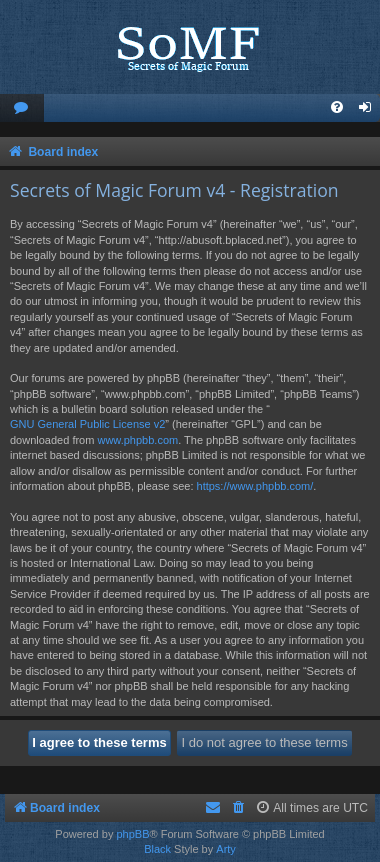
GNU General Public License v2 (87, 424)
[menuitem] (22, 108)
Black (157, 849)
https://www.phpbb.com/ (255, 486)
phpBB (132, 834)
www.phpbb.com (137, 440)
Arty (226, 849)
